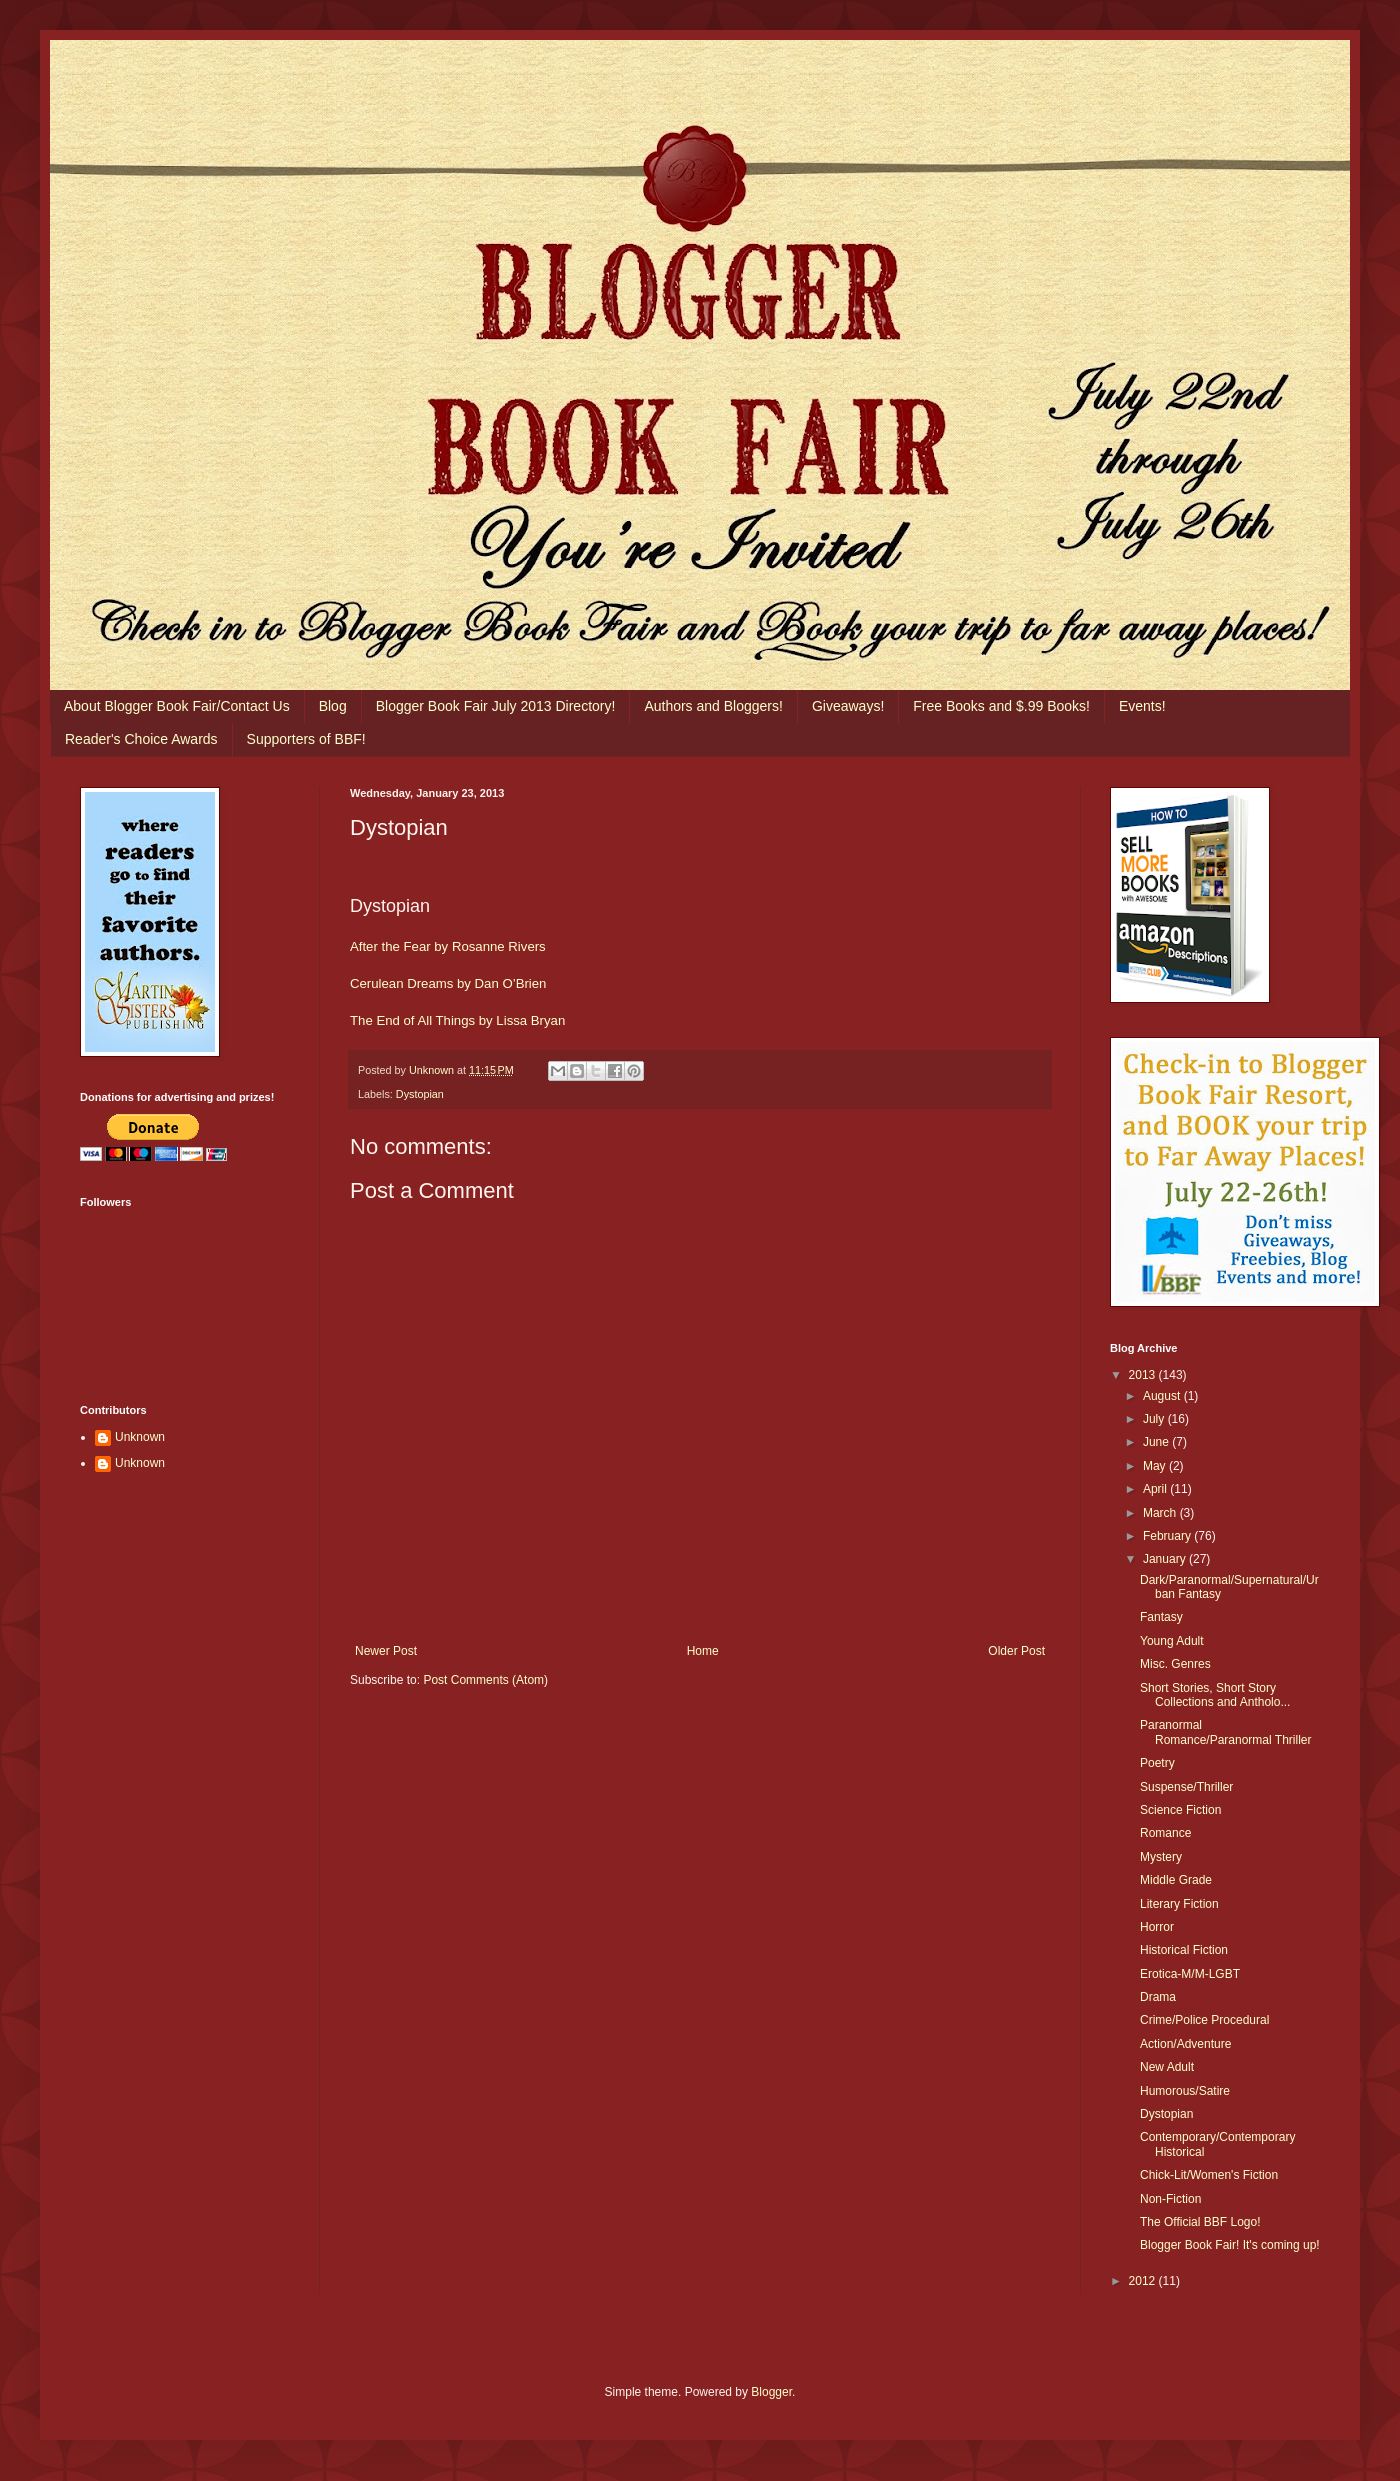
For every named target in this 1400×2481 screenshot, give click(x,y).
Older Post (1016, 1651)
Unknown (140, 1437)
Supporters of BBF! (306, 739)
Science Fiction (1180, 1810)
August (1163, 1396)
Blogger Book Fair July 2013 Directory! (496, 706)
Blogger (771, 2392)
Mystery (1161, 1857)
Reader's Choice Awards (141, 739)
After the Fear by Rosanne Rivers (448, 946)
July (1155, 1419)
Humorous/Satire (1185, 2091)
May (1156, 1466)
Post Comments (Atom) (485, 1680)
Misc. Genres (1175, 1664)
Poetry (1157, 1763)
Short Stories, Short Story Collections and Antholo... (1215, 1695)
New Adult (1167, 2067)
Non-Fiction (1170, 2199)
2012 (1144, 2281)
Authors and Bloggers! (713, 706)
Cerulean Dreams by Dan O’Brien (448, 983)
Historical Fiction (1184, 1950)
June (1157, 1442)
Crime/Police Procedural (1204, 2020)
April (1156, 1489)
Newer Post (386, 1651)
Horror (1157, 1927)
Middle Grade (1176, 1880)
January (1166, 1559)
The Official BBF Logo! (1200, 2222)
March (1161, 1513)
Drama (1158, 1997)
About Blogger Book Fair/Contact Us (177, 706)
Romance (1165, 1833)
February (1168, 1536)
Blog (333, 706)
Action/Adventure (1185, 2044)
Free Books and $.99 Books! (1001, 706)
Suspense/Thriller (1186, 1787)
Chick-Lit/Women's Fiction (1209, 2175)
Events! (1142, 706)
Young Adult (1172, 1641)
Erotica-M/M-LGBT (1190, 1974)
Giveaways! (848, 706)
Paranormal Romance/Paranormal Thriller (1226, 1732)
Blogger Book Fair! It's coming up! (1230, 2245)
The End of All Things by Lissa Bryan (457, 1020)
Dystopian (420, 1094)
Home (703, 1651)
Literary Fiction (1179, 1904)
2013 (1144, 1375)
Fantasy (1161, 1617)
